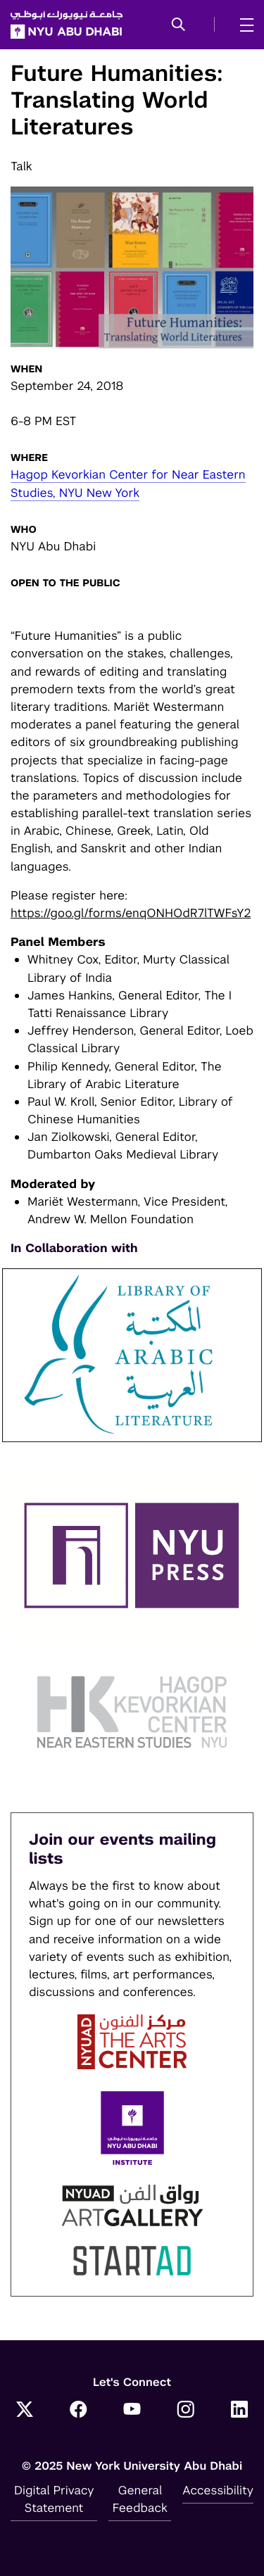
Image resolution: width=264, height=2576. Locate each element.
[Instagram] (186, 2410)
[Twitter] (25, 2410)
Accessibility (217, 2490)
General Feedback (140, 2498)
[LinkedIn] (239, 2410)
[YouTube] (132, 2410)
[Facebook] (78, 2410)
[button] (178, 25)
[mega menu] (242, 24)
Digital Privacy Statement (54, 2498)
